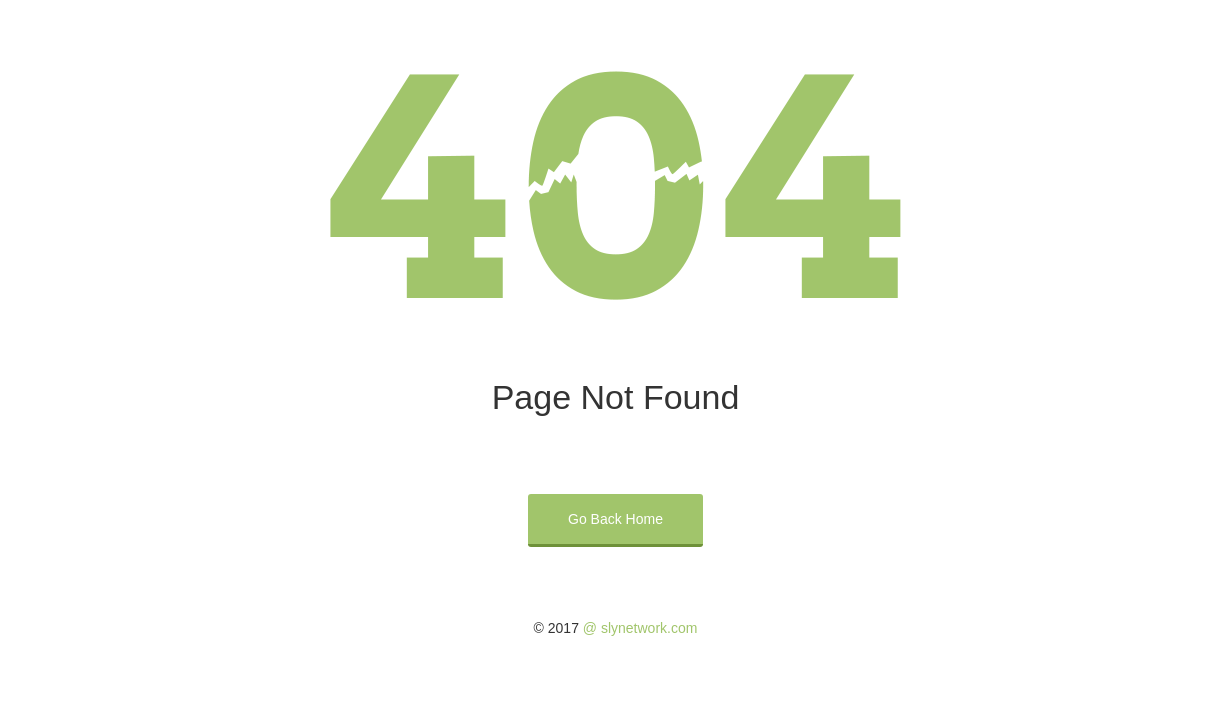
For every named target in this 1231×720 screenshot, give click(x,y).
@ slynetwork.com (640, 628)
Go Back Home (615, 519)
